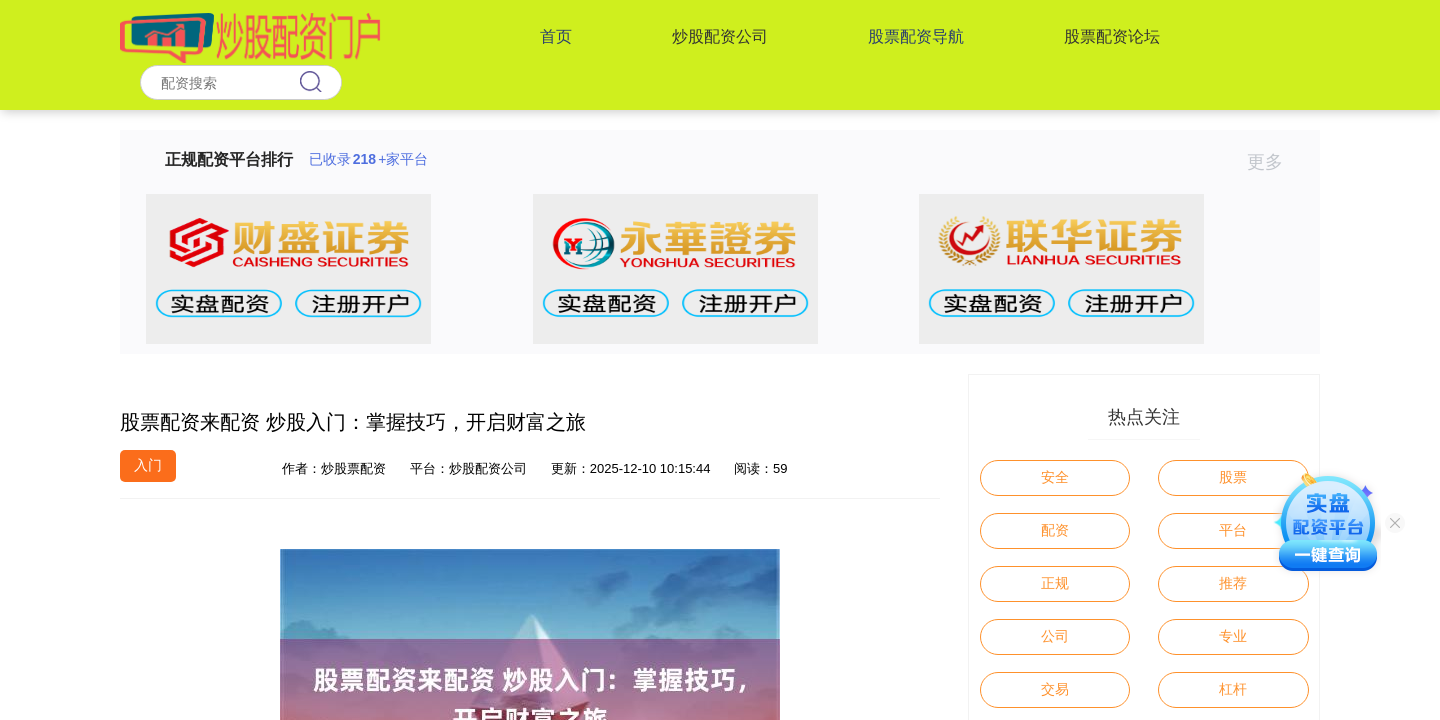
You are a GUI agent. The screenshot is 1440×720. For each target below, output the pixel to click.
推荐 (1233, 583)
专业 (1233, 636)
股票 (1233, 477)
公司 (1055, 636)
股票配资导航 (916, 36)
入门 (148, 465)
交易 (1055, 689)
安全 (1055, 477)
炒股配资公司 (720, 36)
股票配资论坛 (1112, 36)
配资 (1055, 530)
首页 (556, 36)
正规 (1055, 583)
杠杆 (1233, 689)
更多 (1273, 162)
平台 (1233, 530)
